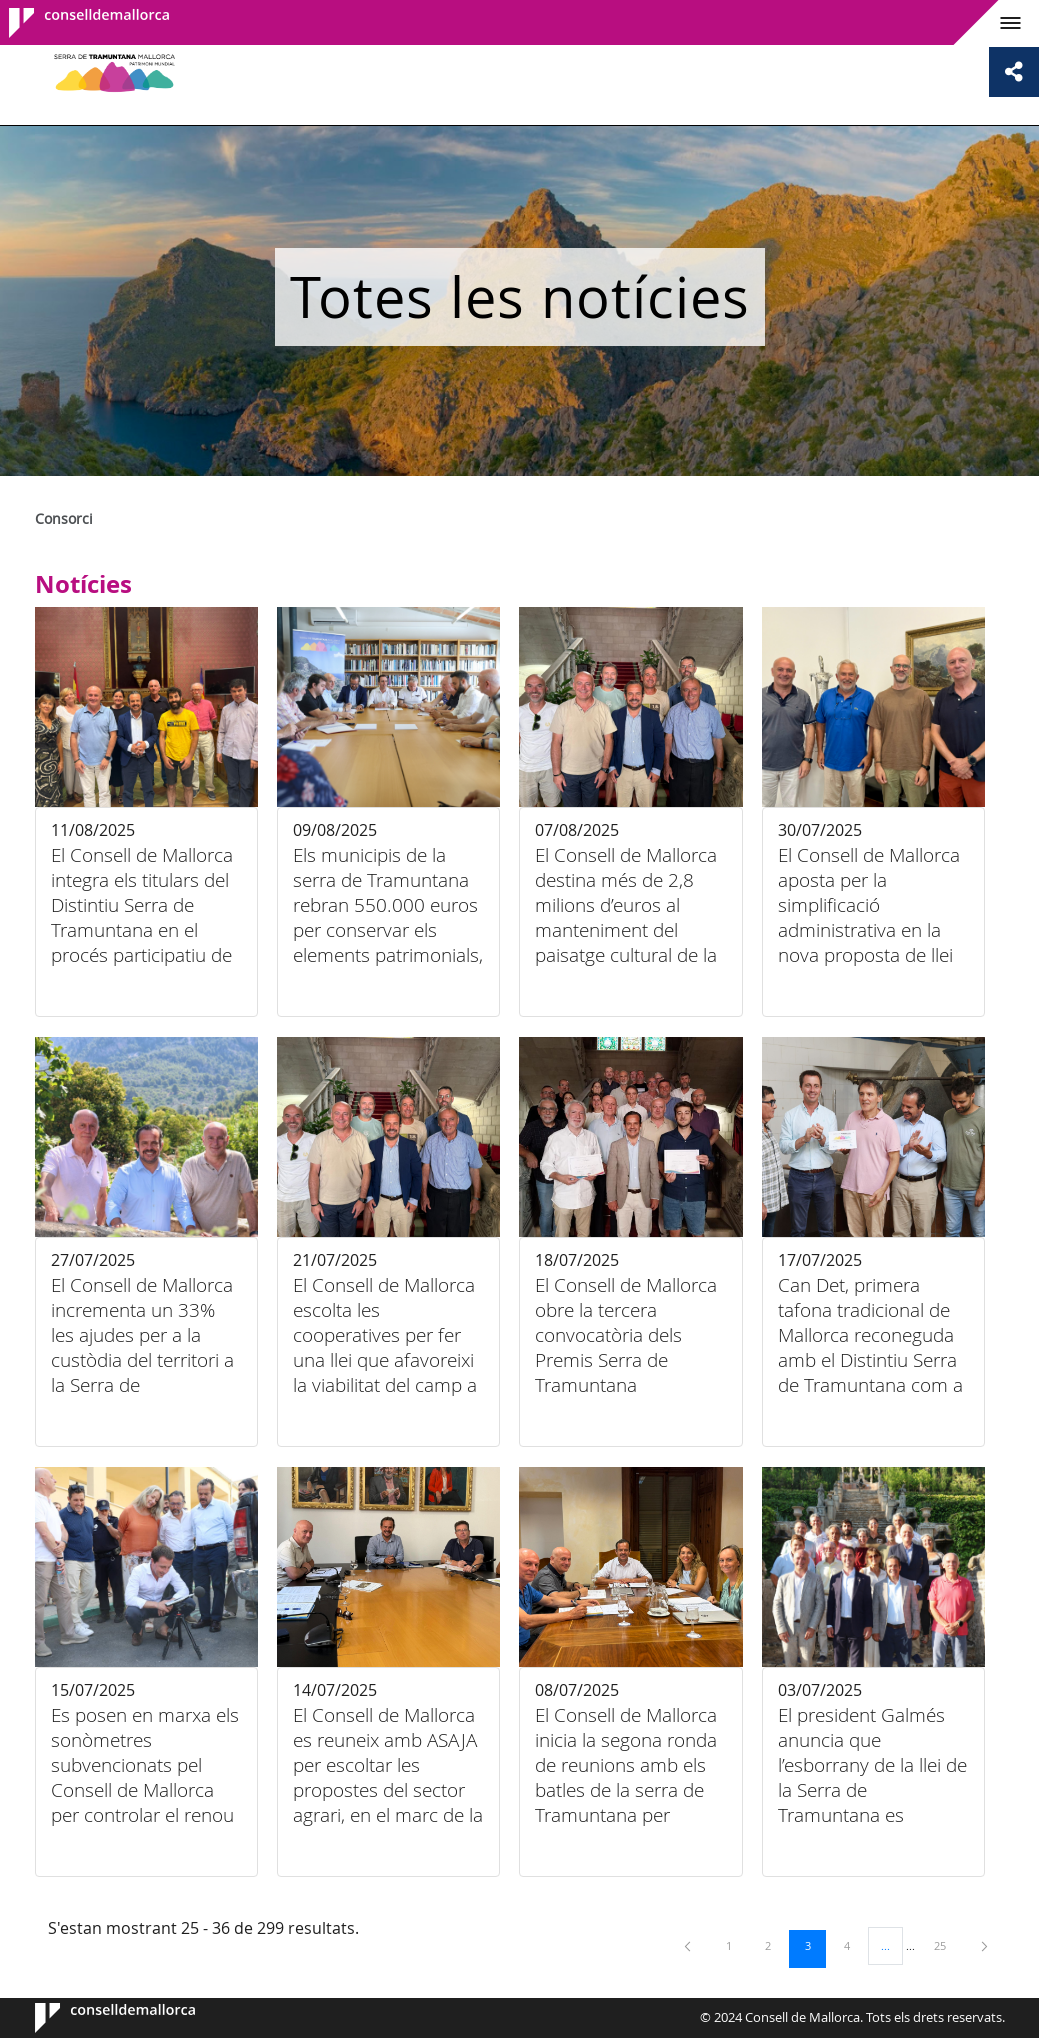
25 (947, 1945)
